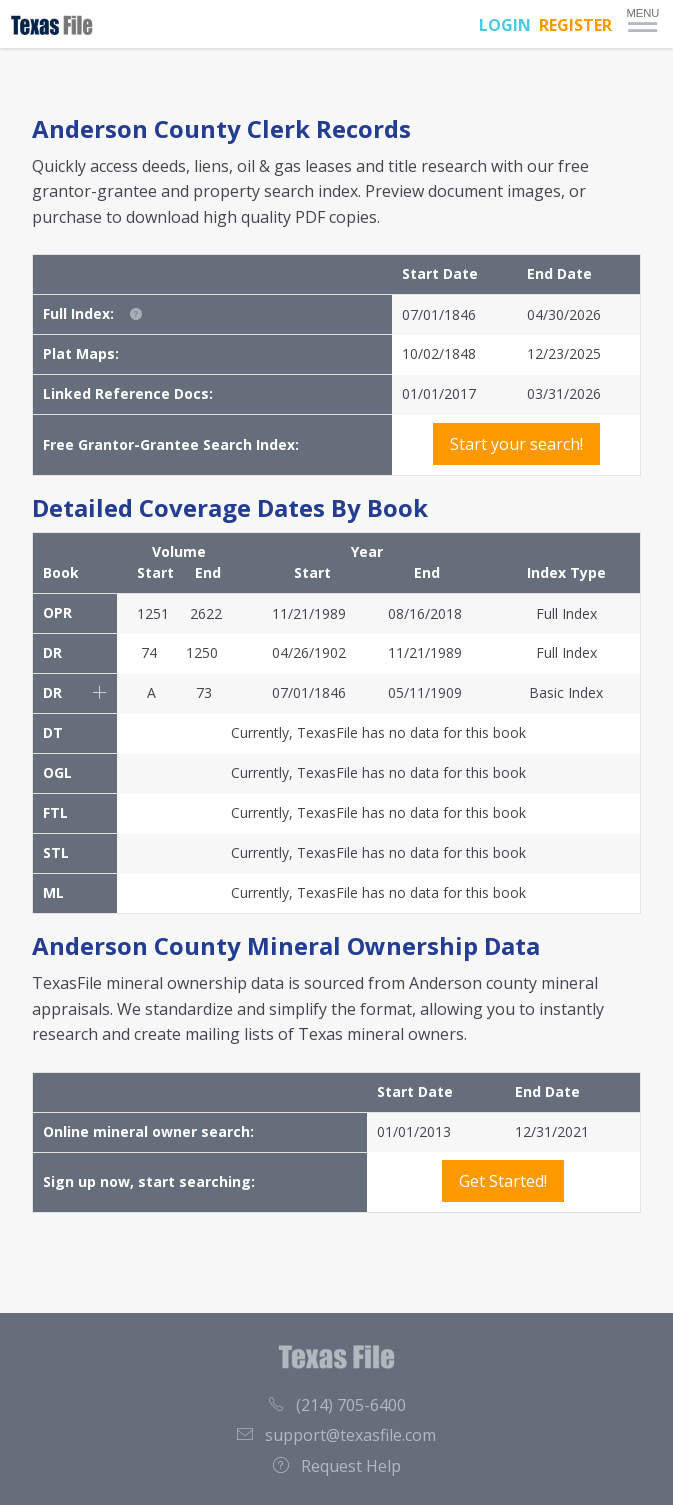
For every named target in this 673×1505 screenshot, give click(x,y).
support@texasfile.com (336, 1435)
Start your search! (516, 444)
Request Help (337, 1466)
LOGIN (505, 25)
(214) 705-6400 (337, 1405)
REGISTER (575, 25)
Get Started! (503, 1181)
